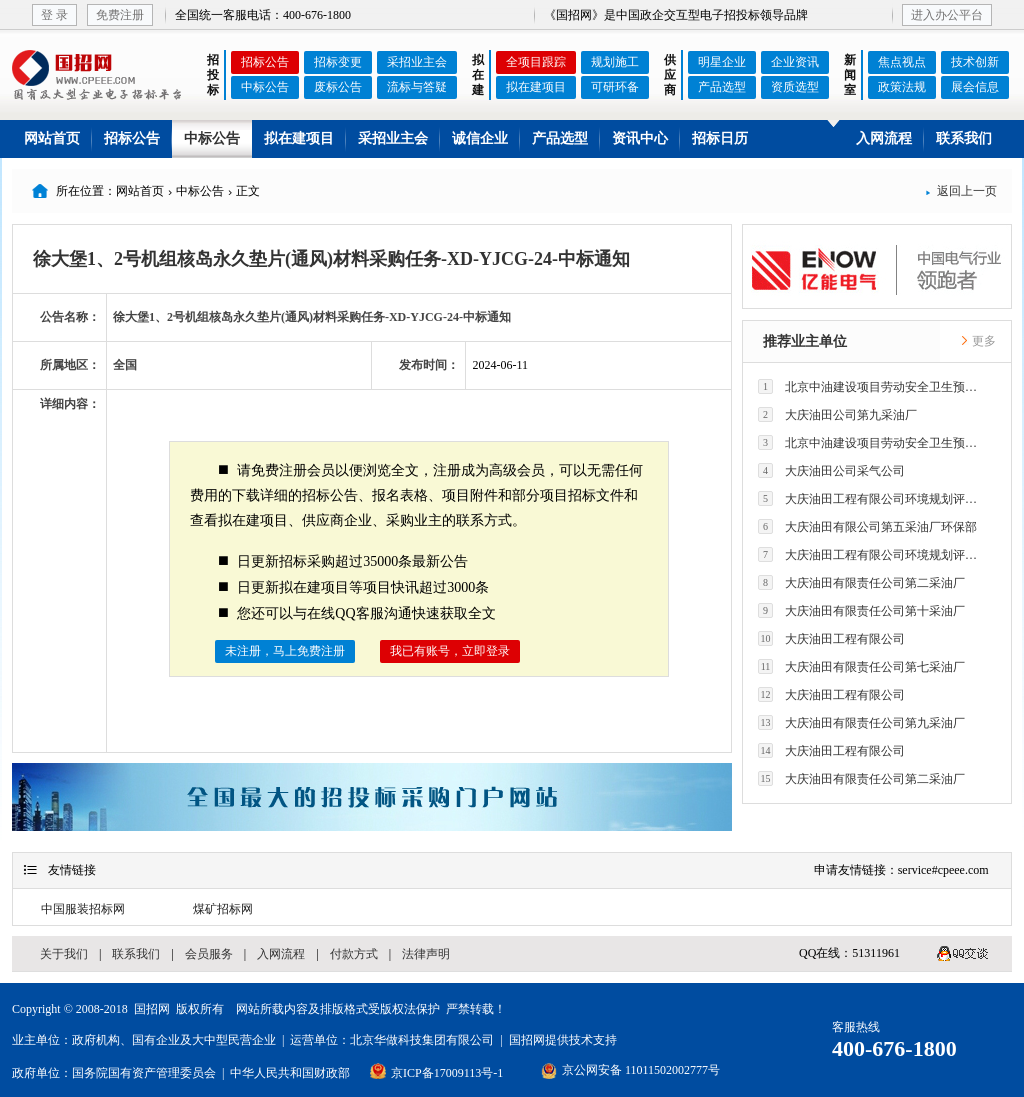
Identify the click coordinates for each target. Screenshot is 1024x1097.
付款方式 (354, 954)
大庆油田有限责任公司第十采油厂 (861, 610)
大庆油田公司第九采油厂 (837, 414)
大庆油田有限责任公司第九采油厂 (861, 722)
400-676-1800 (894, 1048)
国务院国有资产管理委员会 (144, 1073)
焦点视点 (902, 62)
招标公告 (265, 62)
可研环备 (615, 87)
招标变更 (338, 62)
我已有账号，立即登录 (450, 651)
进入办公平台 (947, 15)
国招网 (152, 1009)
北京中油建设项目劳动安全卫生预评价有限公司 (873, 386)
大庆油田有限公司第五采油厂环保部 (867, 526)
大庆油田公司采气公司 (831, 470)
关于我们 (64, 954)
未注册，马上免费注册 (285, 651)
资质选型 (795, 87)
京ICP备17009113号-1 (447, 1073)
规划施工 (615, 62)
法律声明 (426, 954)
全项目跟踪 (536, 62)
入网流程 (884, 138)
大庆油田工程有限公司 (831, 638)
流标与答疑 (417, 87)
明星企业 (722, 62)
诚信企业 (480, 138)
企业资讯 (795, 62)
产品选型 (722, 87)
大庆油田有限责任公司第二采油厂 (861, 582)
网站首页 (52, 138)
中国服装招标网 (83, 909)
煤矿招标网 (223, 909)
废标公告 (338, 87)
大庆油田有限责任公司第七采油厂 (861, 666)
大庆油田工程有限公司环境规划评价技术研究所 (873, 498)
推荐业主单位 (805, 341)
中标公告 (265, 87)
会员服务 (209, 954)
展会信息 (975, 87)
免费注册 (120, 15)
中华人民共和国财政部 (290, 1073)
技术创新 (975, 62)
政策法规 (902, 87)
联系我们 (964, 138)
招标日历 (720, 138)
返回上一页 (961, 191)
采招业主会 (417, 62)
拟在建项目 (536, 87)
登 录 (54, 15)
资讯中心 (640, 138)
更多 (978, 341)
